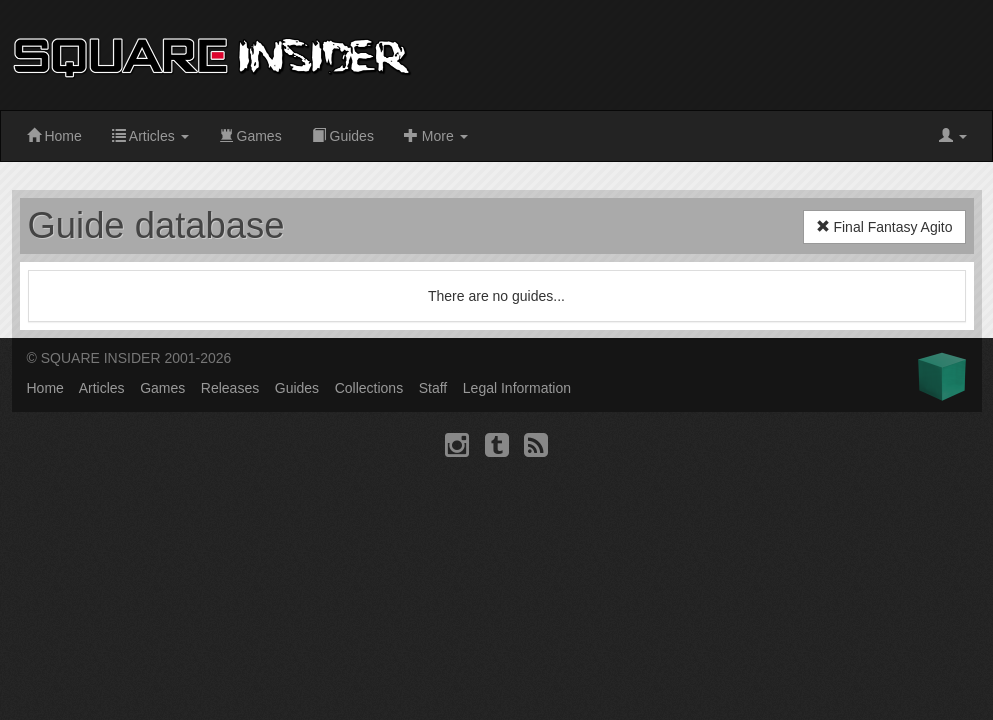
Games (250, 136)
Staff (433, 388)
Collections (369, 388)
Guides (343, 136)
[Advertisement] (822, 55)
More (436, 136)
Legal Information (517, 388)
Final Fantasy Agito (884, 227)
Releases (230, 388)
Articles (150, 136)
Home (54, 136)
